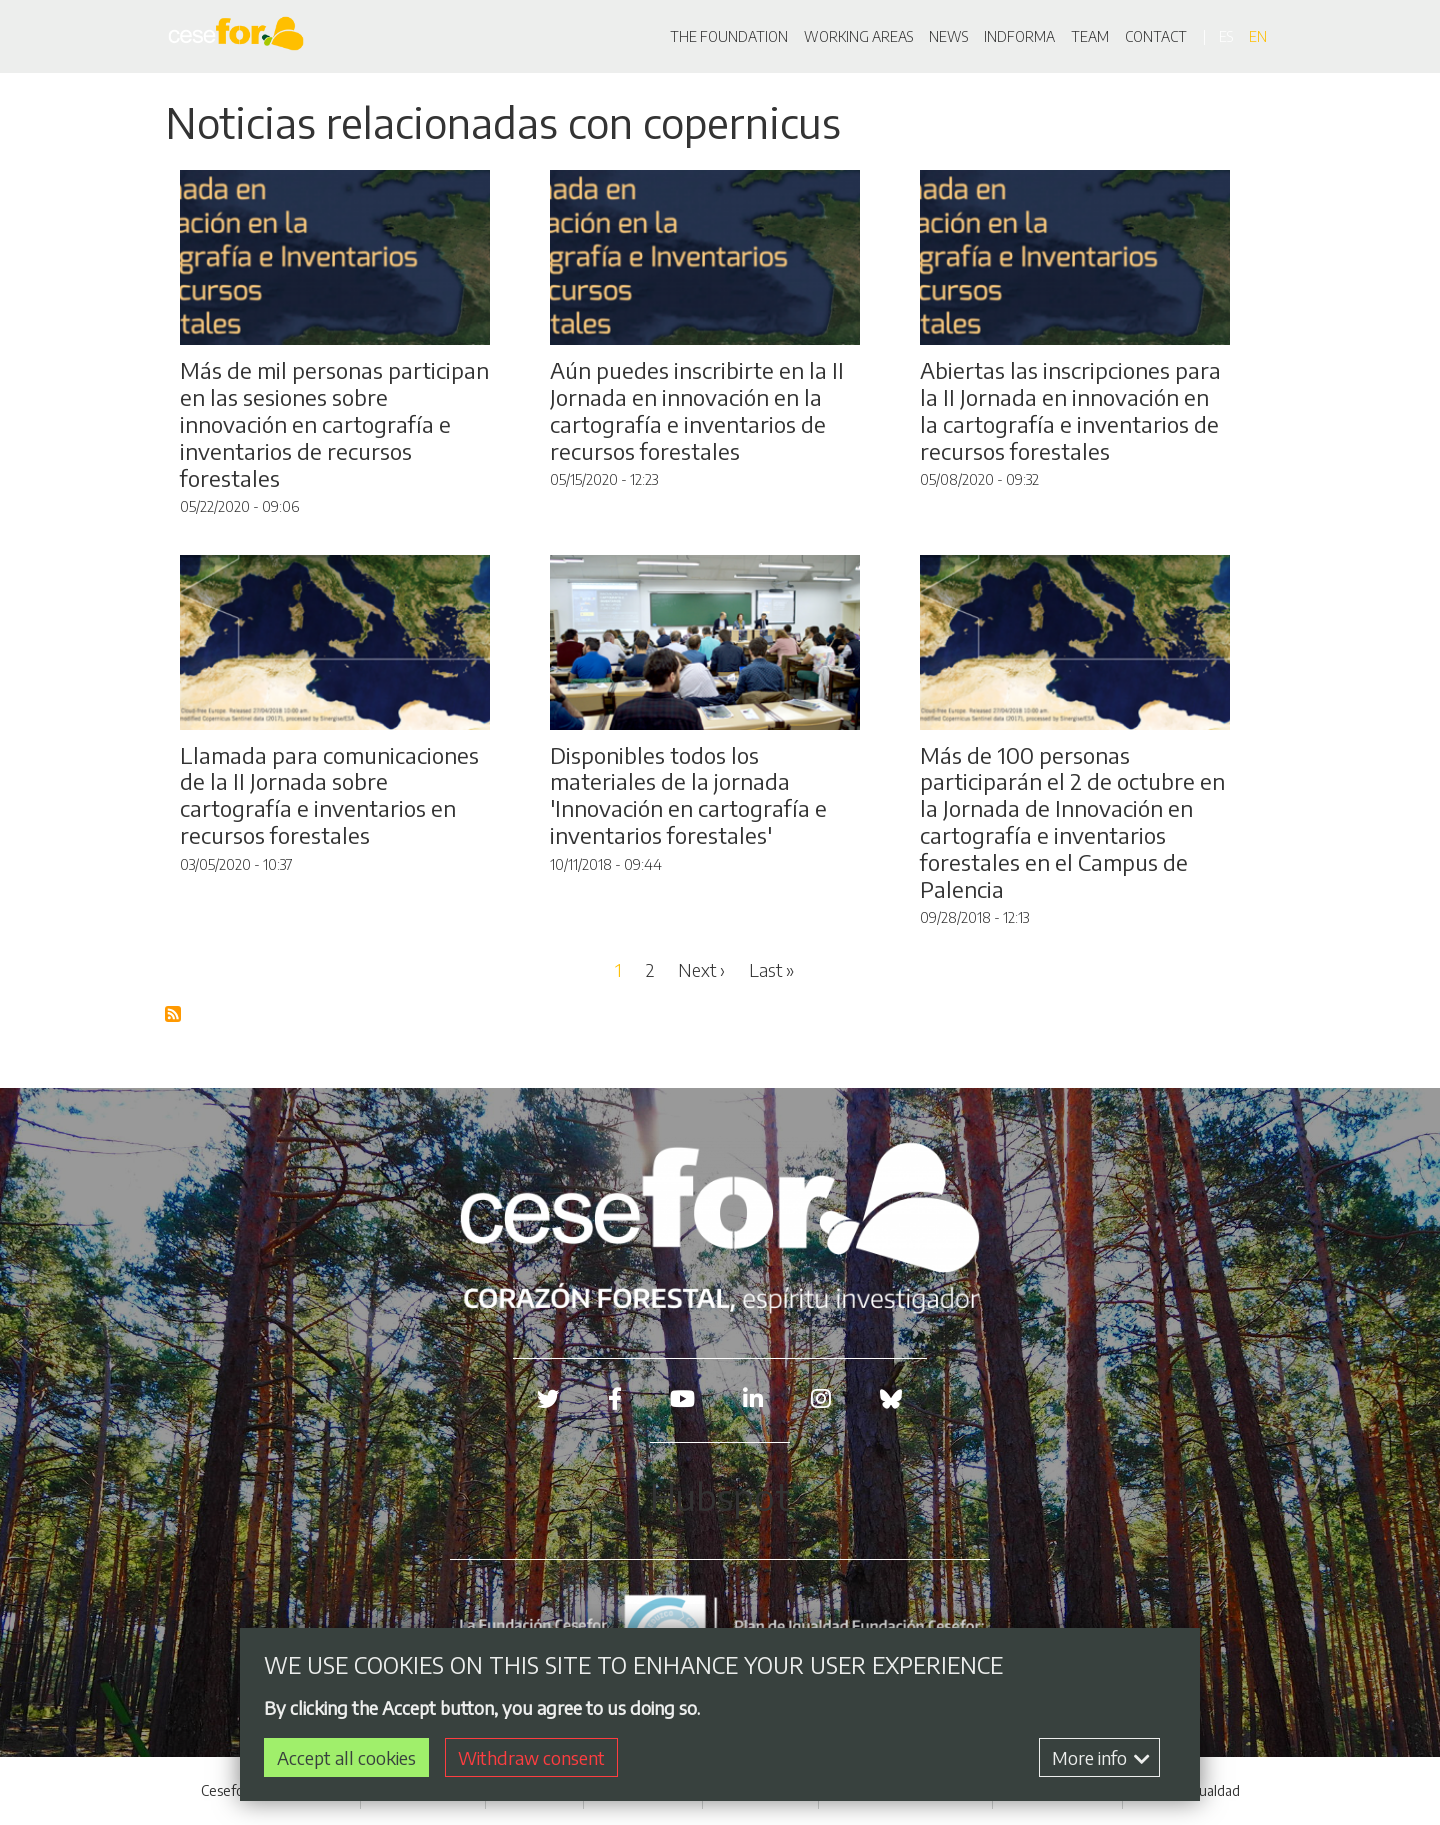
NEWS (948, 36)
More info (1101, 1758)
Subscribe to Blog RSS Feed (174, 1015)
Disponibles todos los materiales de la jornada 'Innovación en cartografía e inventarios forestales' (688, 795)
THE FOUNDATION (729, 36)
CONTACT (1156, 36)
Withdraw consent (531, 1758)
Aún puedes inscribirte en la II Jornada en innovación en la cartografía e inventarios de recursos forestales (697, 410)
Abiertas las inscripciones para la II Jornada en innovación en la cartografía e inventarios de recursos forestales (1070, 410)
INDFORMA (1019, 36)
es (1226, 36)
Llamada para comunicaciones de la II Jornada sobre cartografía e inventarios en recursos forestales (329, 795)
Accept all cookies (346, 1758)
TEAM (1090, 36)
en (1258, 36)
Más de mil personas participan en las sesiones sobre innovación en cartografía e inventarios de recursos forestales (334, 424)
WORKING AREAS (858, 36)
